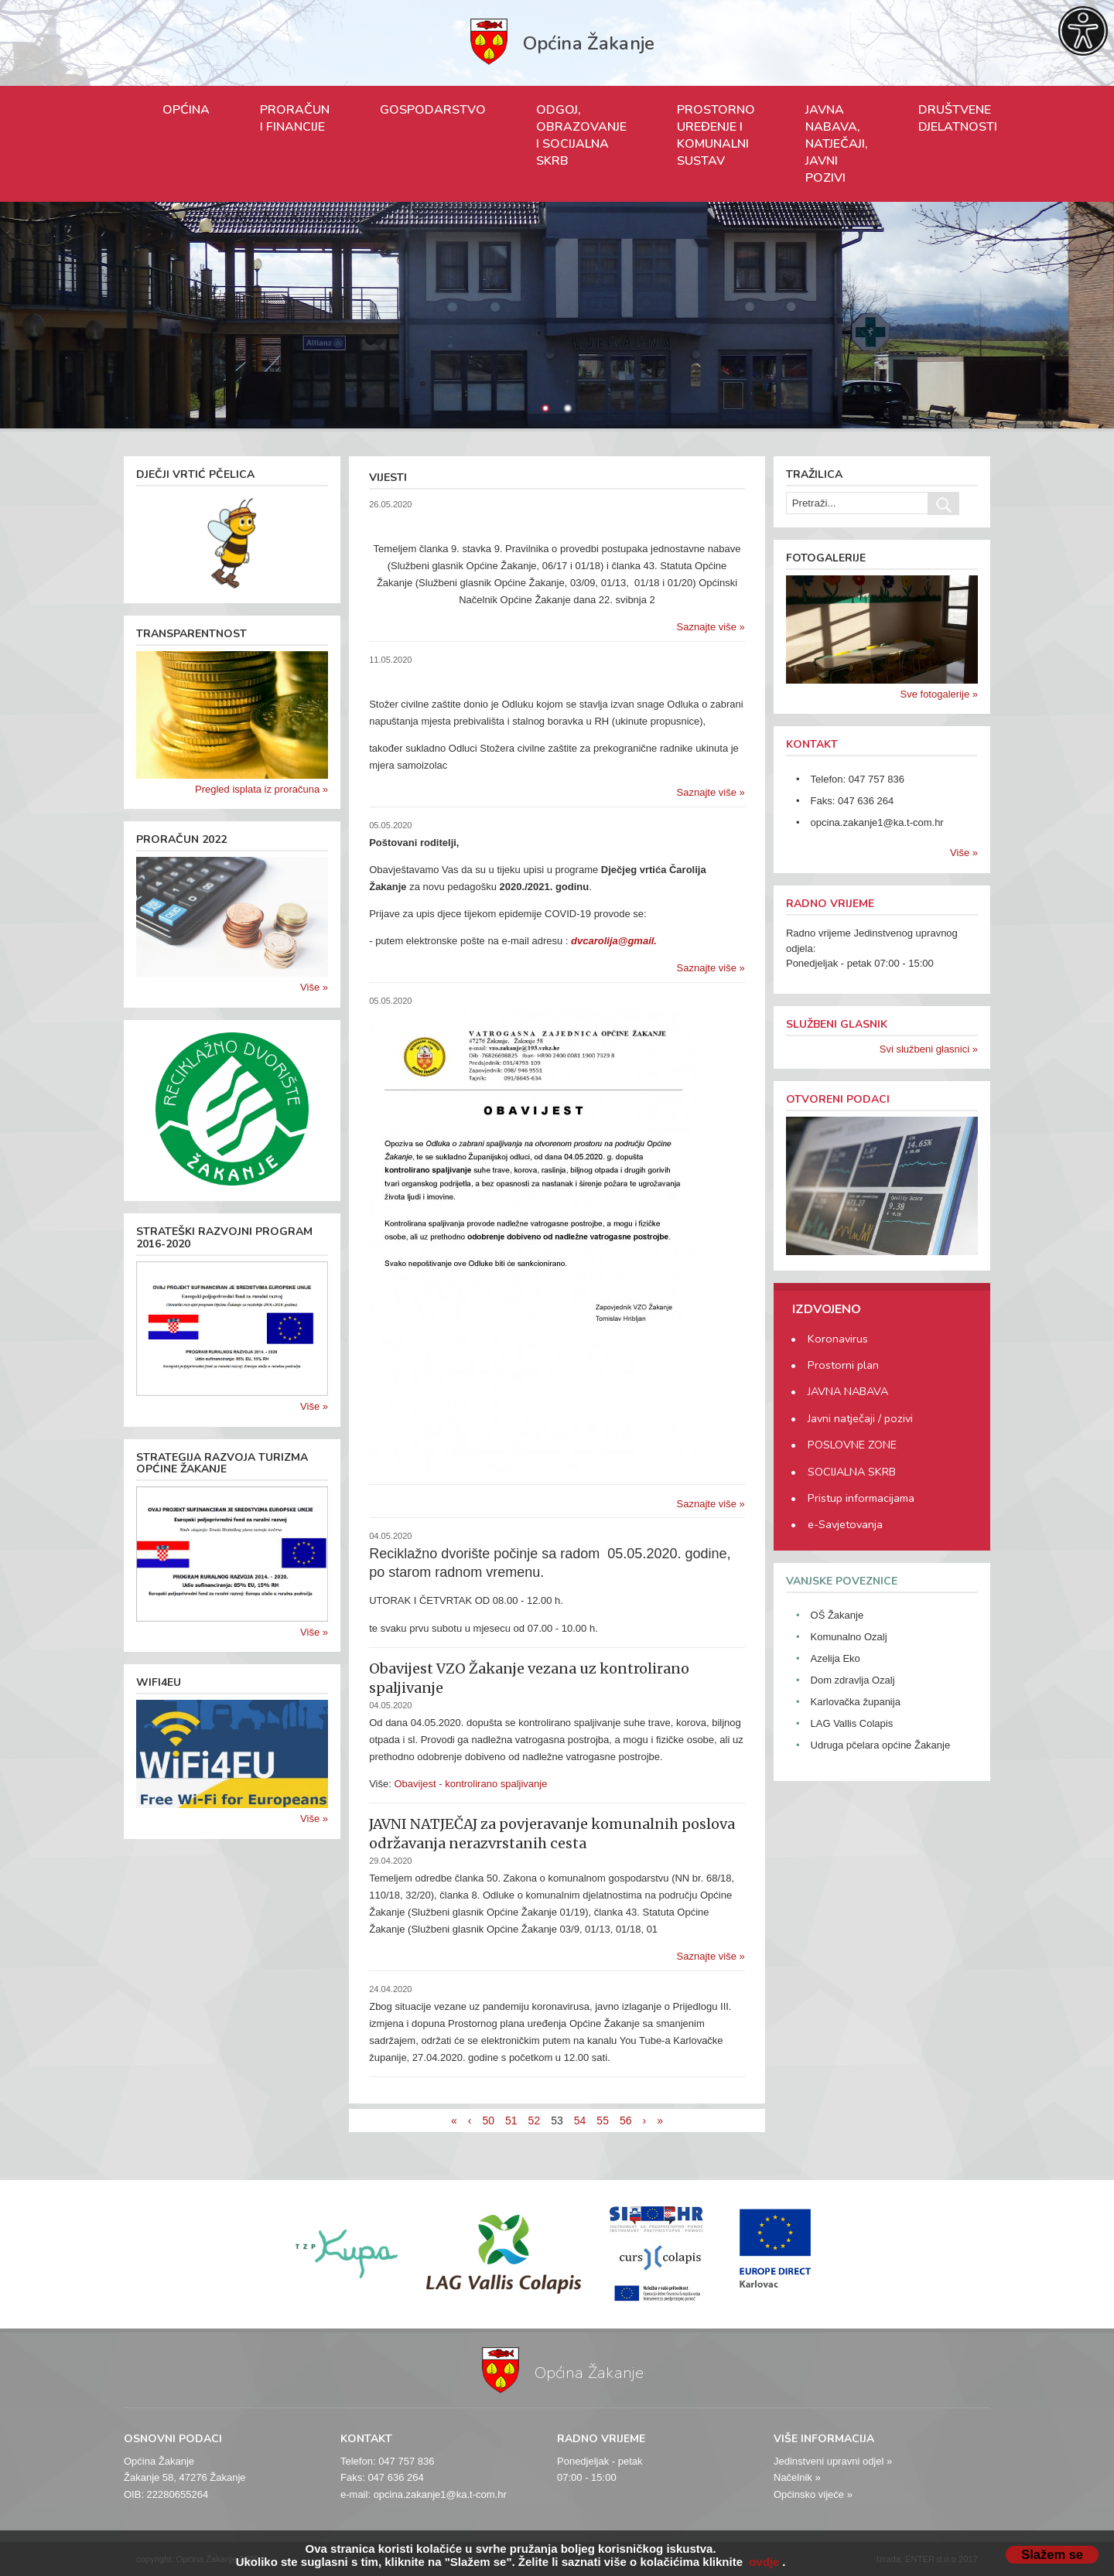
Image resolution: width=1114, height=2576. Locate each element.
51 (511, 2120)
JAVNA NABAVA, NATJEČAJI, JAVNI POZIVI (836, 143)
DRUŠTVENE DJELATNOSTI (957, 118)
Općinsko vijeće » (813, 2494)
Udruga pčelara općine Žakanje (881, 1745)
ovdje (764, 2561)
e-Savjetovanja (845, 1524)
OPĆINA (186, 109)
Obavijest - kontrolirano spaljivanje (470, 1784)
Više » (314, 987)
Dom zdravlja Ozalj (853, 1680)
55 (602, 2120)
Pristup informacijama (861, 1498)
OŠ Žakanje (837, 1615)
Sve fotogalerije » (939, 694)
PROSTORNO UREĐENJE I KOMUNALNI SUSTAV (716, 135)
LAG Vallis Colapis (852, 1723)
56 (626, 2120)
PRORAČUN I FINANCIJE (295, 118)
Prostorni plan (843, 1365)
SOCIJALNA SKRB (852, 1471)
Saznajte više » (711, 627)
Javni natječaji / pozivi (860, 1418)
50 (488, 2120)
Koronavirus (838, 1338)
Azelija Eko (835, 1658)
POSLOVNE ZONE (852, 1444)
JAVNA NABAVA (848, 1391)
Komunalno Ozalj (849, 1637)
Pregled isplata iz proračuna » (261, 789)
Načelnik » (797, 2477)
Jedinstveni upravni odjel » (833, 2461)
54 (580, 2120)
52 (534, 2120)
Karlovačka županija (855, 1702)
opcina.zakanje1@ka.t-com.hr (877, 822)
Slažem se (1052, 2554)
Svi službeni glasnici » (929, 1049)
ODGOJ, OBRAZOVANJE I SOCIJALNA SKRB (581, 135)
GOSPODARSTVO (433, 109)
